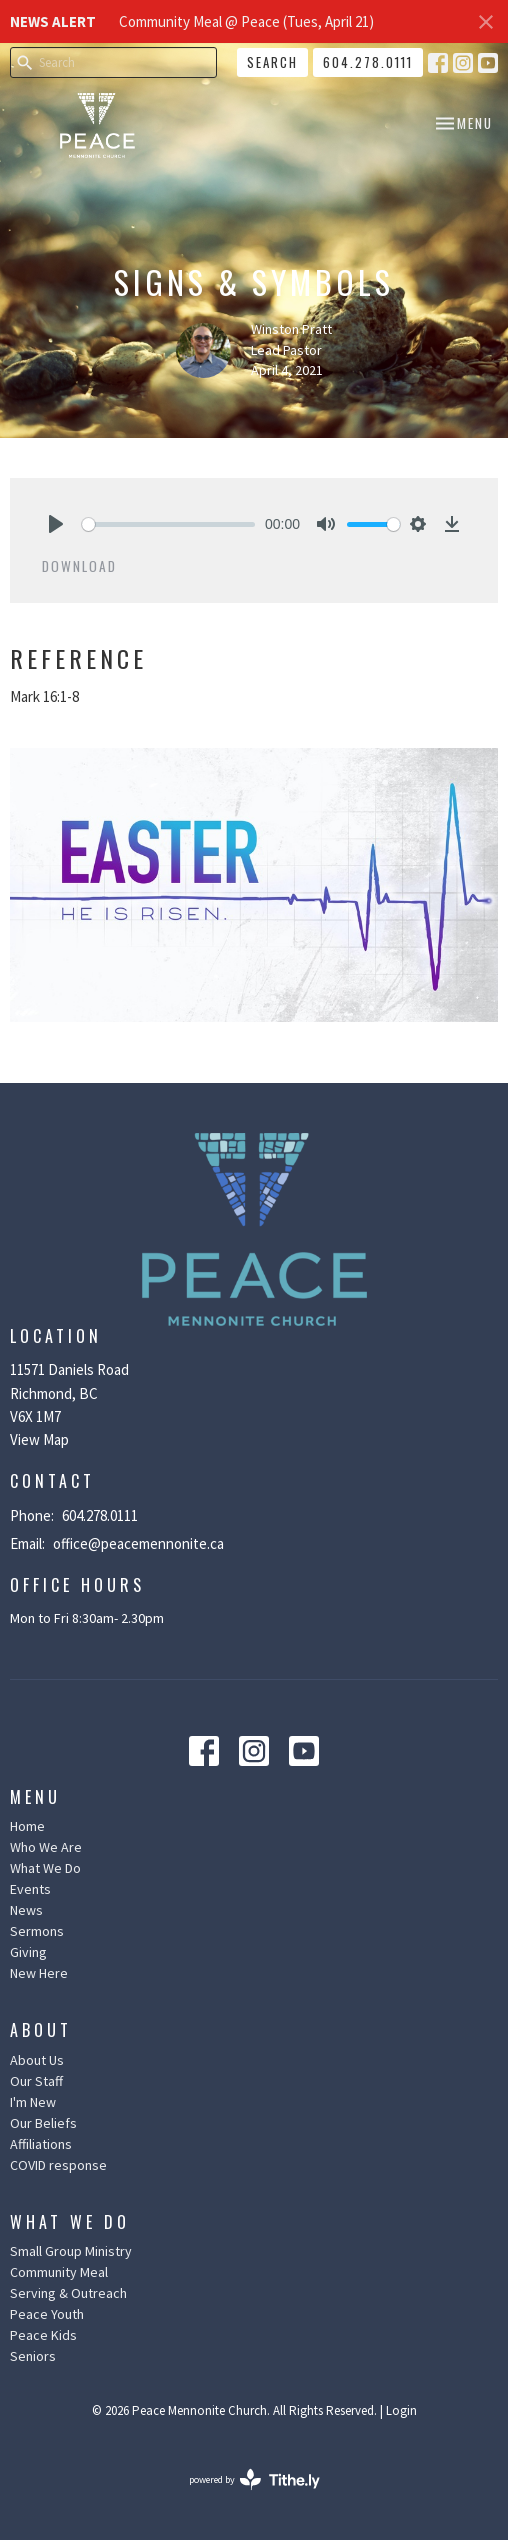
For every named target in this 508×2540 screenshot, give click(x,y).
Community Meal (59, 2272)
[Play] (56, 524)
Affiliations (41, 2144)
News (26, 1910)
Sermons (37, 1931)
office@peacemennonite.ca (138, 1543)
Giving (28, 1952)
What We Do (45, 1868)
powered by (254, 2479)
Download (79, 566)
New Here (39, 1973)
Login (401, 2410)
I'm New (33, 2102)
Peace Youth (47, 2314)
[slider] (168, 524)
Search (272, 62)
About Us (37, 2060)
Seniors (33, 2356)
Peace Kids (43, 2335)
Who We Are (46, 1847)
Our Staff (36, 2081)
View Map (39, 1439)
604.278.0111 (368, 62)
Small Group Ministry (71, 2251)
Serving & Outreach (68, 2293)
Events (30, 1889)
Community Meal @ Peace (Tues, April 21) (246, 21)
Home (27, 1826)
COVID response (58, 2165)
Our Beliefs (43, 2123)
